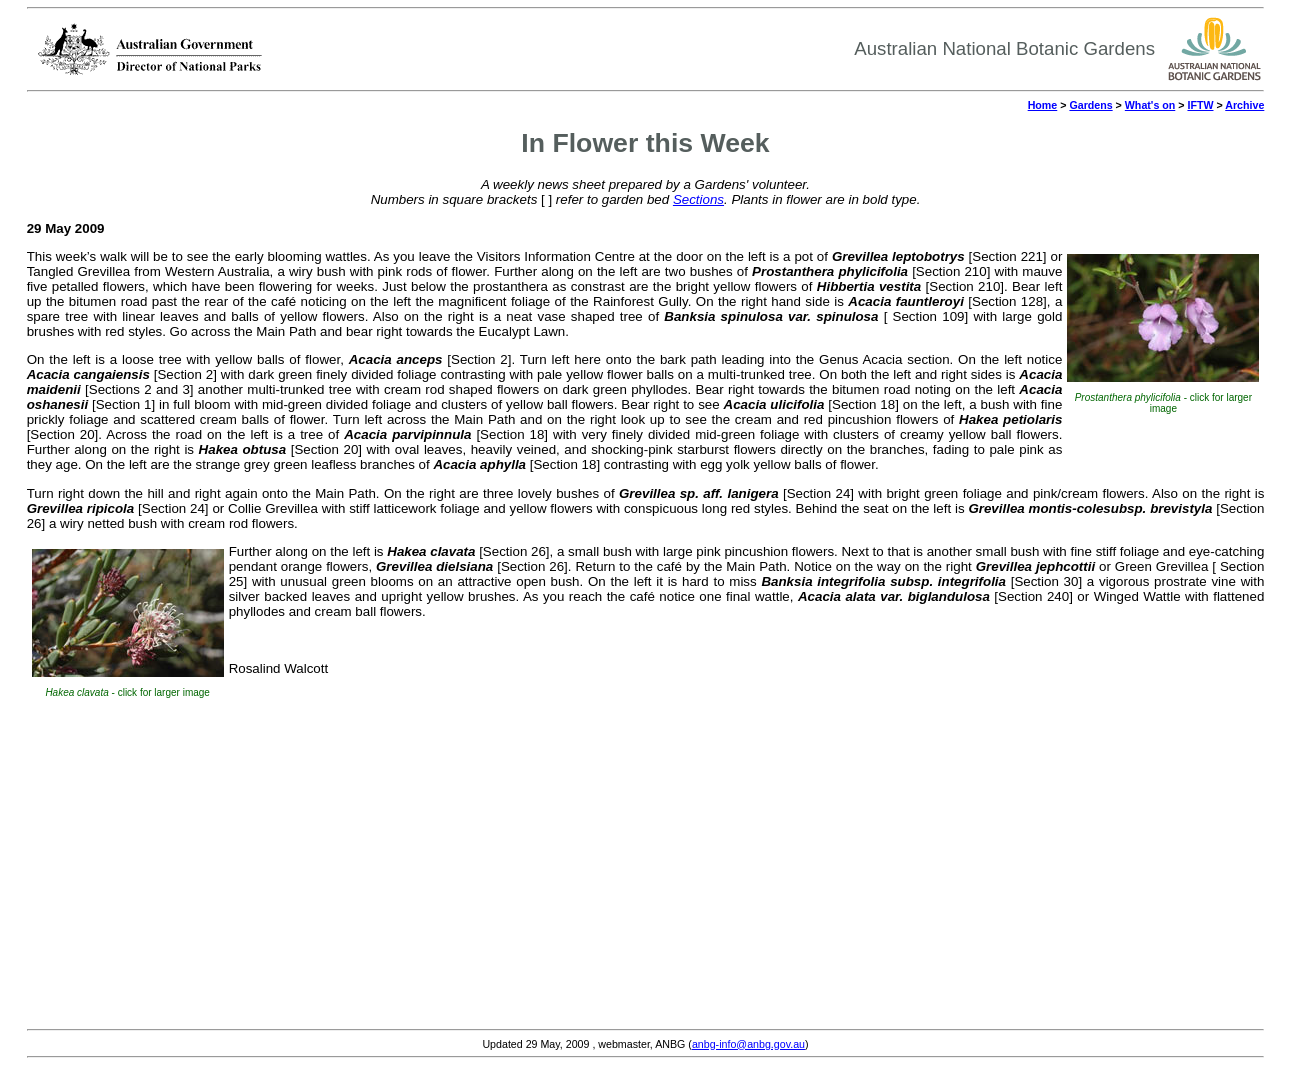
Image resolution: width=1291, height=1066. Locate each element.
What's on (1150, 105)
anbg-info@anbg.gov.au (748, 1044)
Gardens (1090, 105)
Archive (1244, 105)
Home (1043, 105)
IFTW (1200, 105)
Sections (698, 199)
